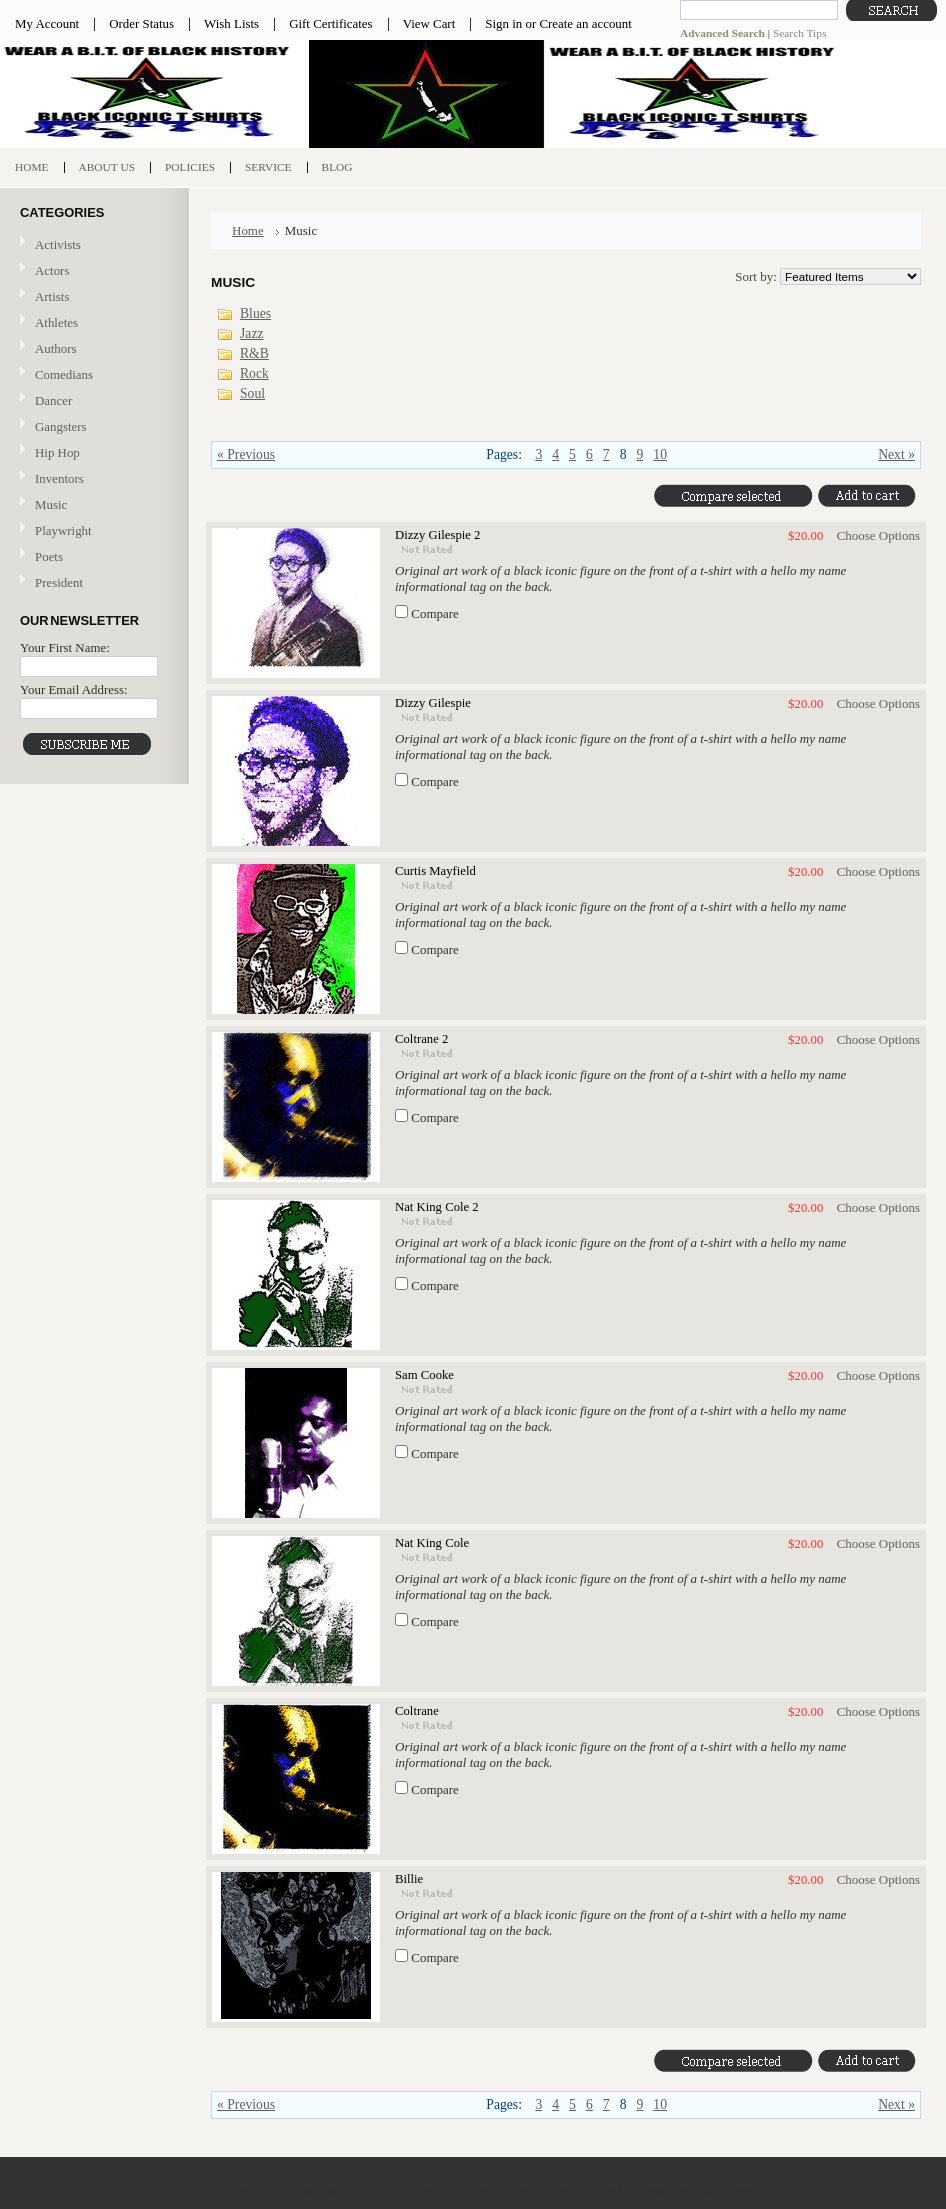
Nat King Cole (432, 1543)
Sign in (503, 23)
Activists (58, 244)
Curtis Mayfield (435, 871)
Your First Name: (65, 647)
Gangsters (61, 426)
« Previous (246, 454)
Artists (52, 296)
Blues (255, 313)
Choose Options (878, 535)
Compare (435, 613)
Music (92, 505)
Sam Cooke (424, 1375)
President (59, 582)
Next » (896, 454)
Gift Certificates (331, 23)
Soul (252, 393)
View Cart (429, 23)
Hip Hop (57, 452)
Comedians (64, 374)
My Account (47, 23)
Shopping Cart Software (609, 2189)
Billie (409, 1879)
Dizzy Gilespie (433, 703)
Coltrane (417, 1711)
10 (660, 454)
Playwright (63, 530)
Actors (52, 270)
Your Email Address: (74, 689)
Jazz (252, 333)
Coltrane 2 (421, 1039)
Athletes (56, 322)
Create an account (585, 23)
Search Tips (799, 33)
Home (248, 230)
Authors (56, 348)
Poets (49, 556)
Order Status (141, 23)
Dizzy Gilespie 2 (437, 535)
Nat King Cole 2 (437, 1207)
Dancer (53, 400)
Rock (254, 373)
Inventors (59, 478)
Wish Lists (231, 23)
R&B (254, 353)
